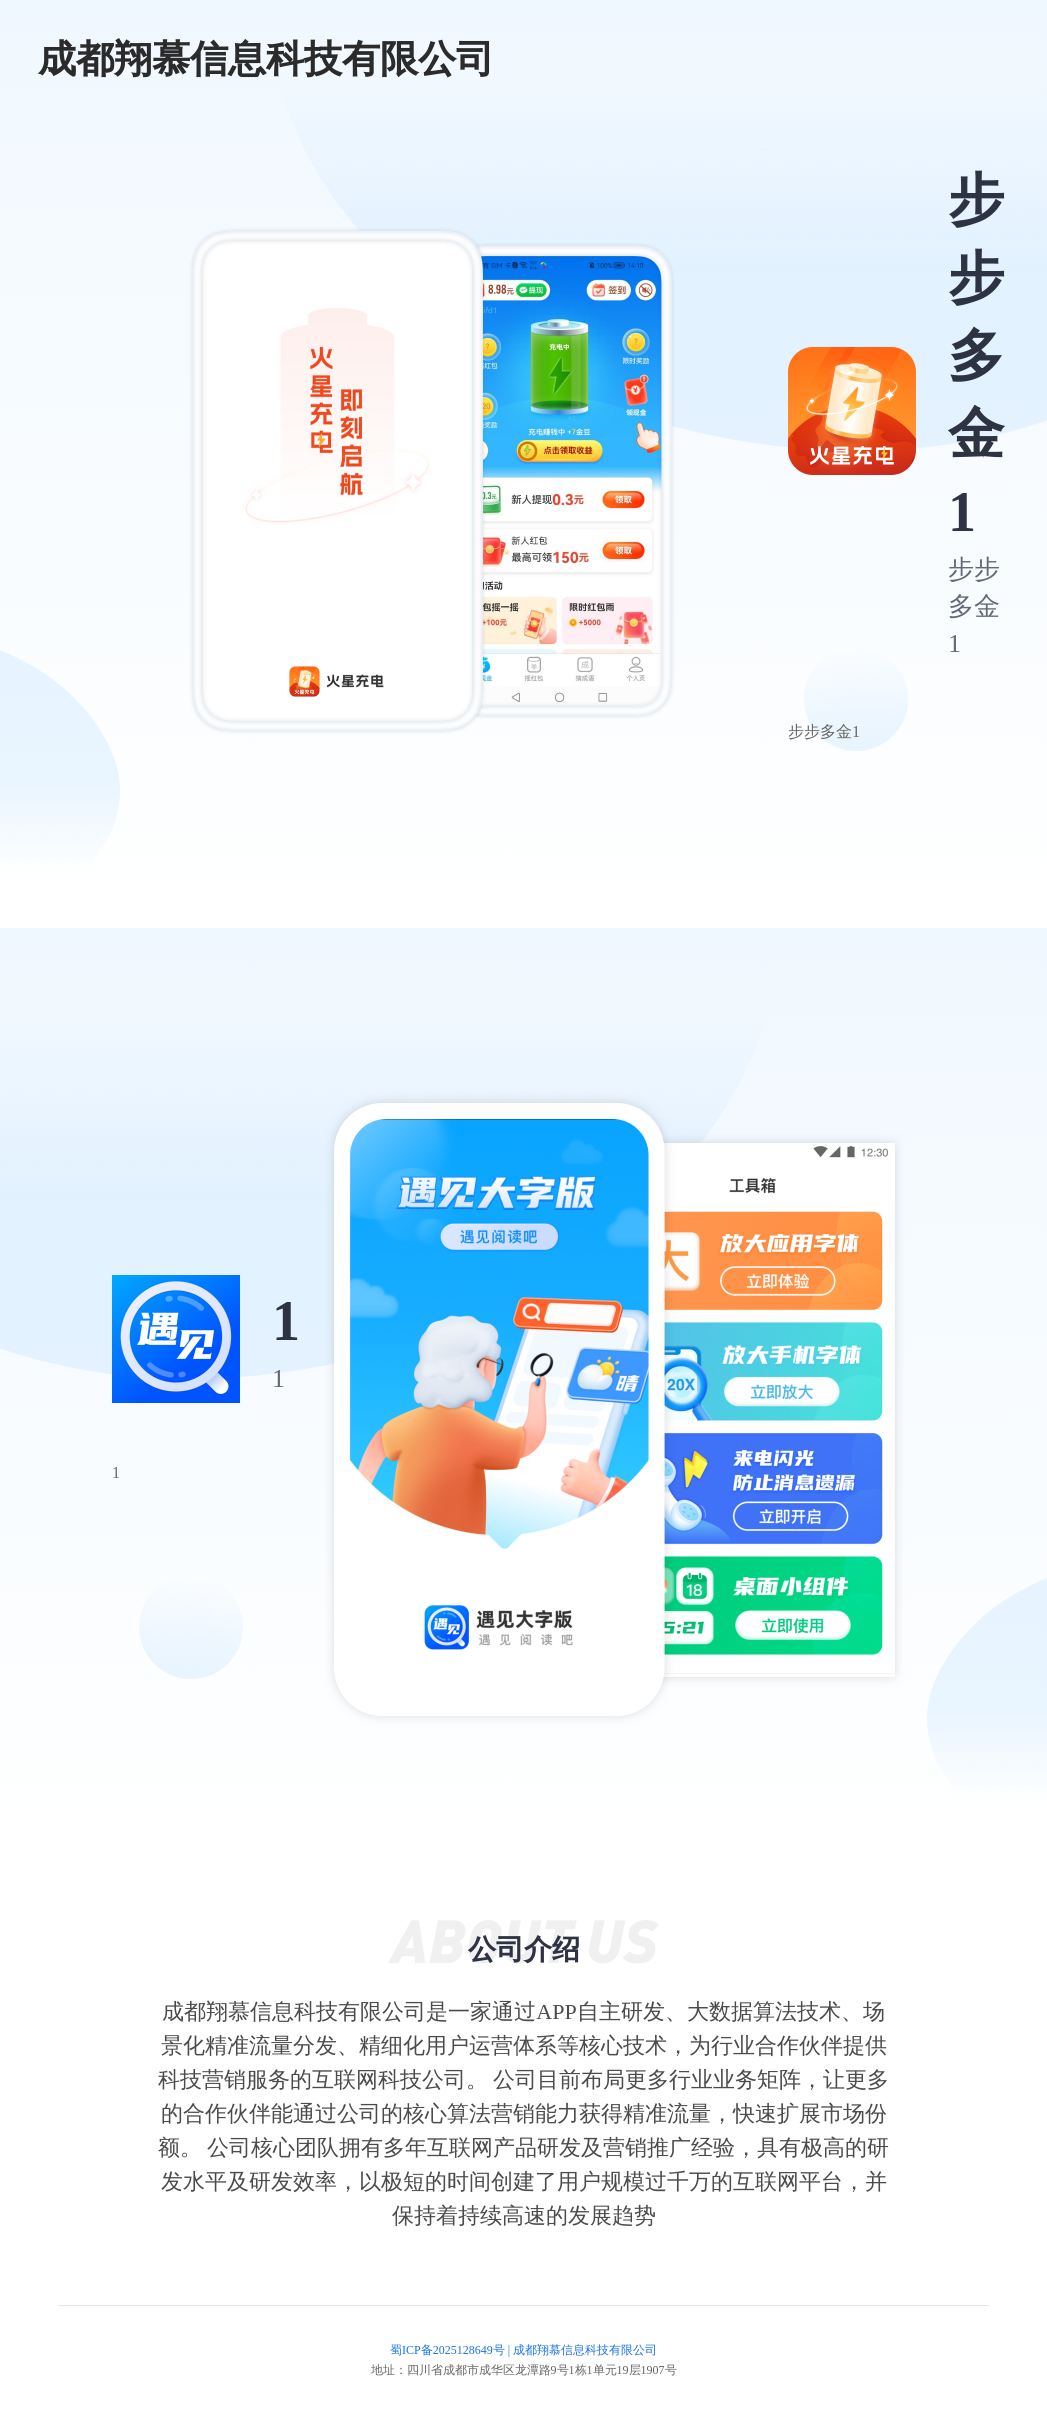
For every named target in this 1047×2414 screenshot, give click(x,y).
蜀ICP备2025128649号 (447, 2350)
